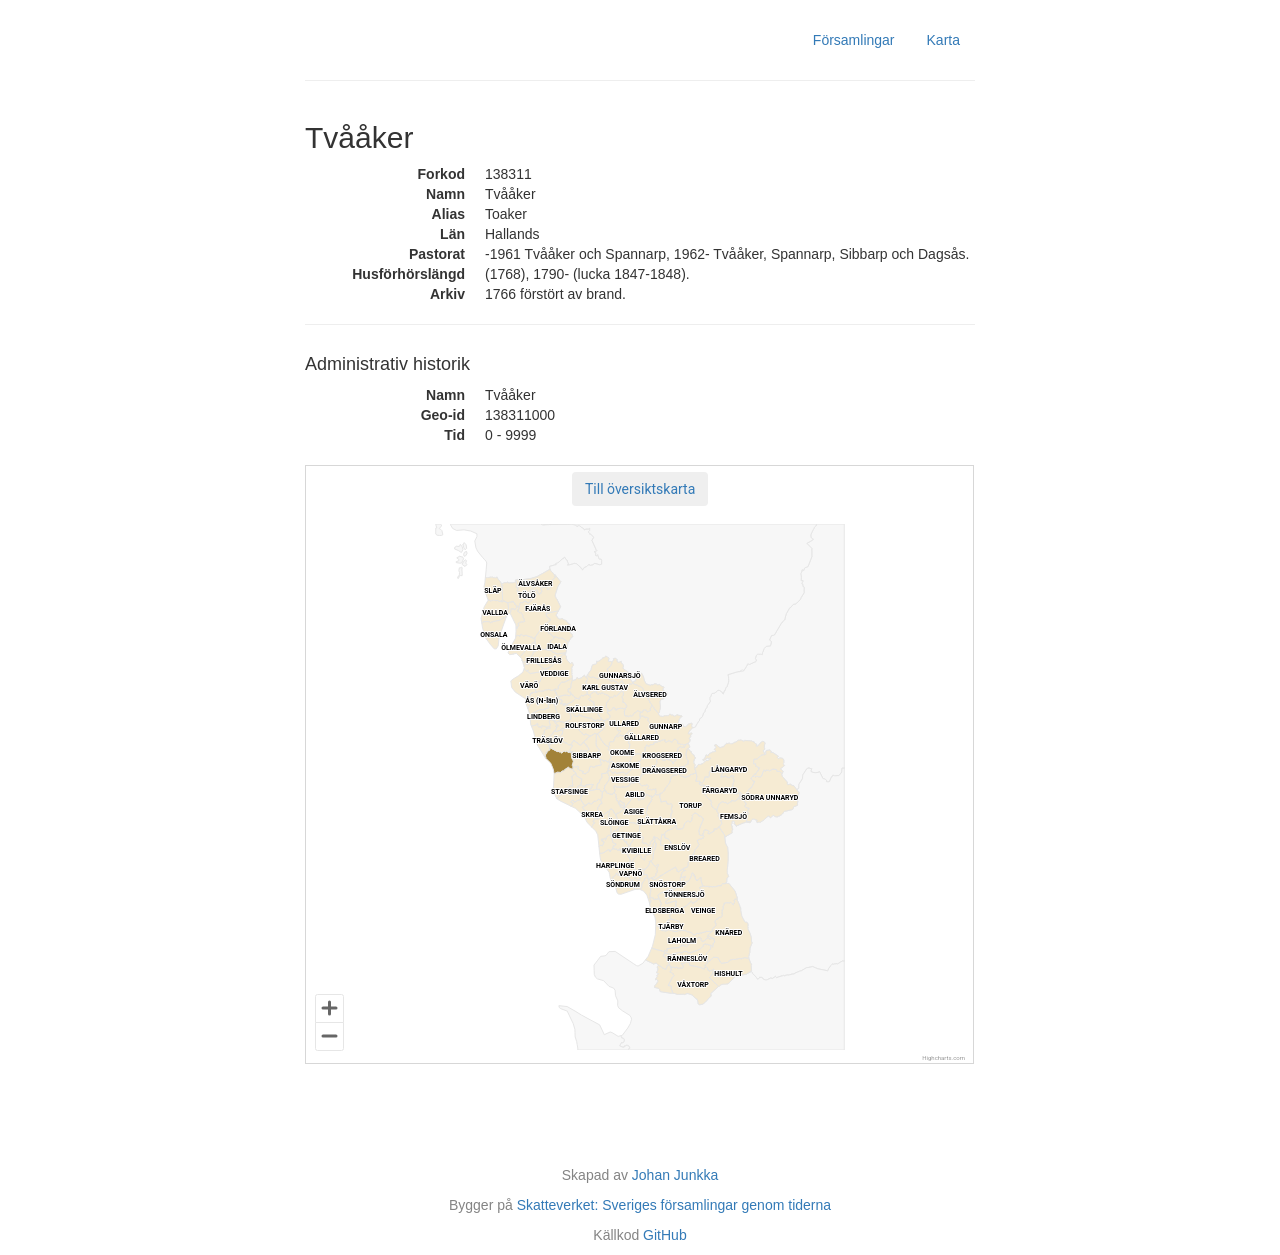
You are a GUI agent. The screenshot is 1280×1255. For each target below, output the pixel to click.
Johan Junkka (675, 1175)
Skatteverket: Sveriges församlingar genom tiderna (674, 1205)
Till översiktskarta (640, 489)
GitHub (665, 1235)
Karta (943, 40)
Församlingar (854, 40)
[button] (640, 489)
